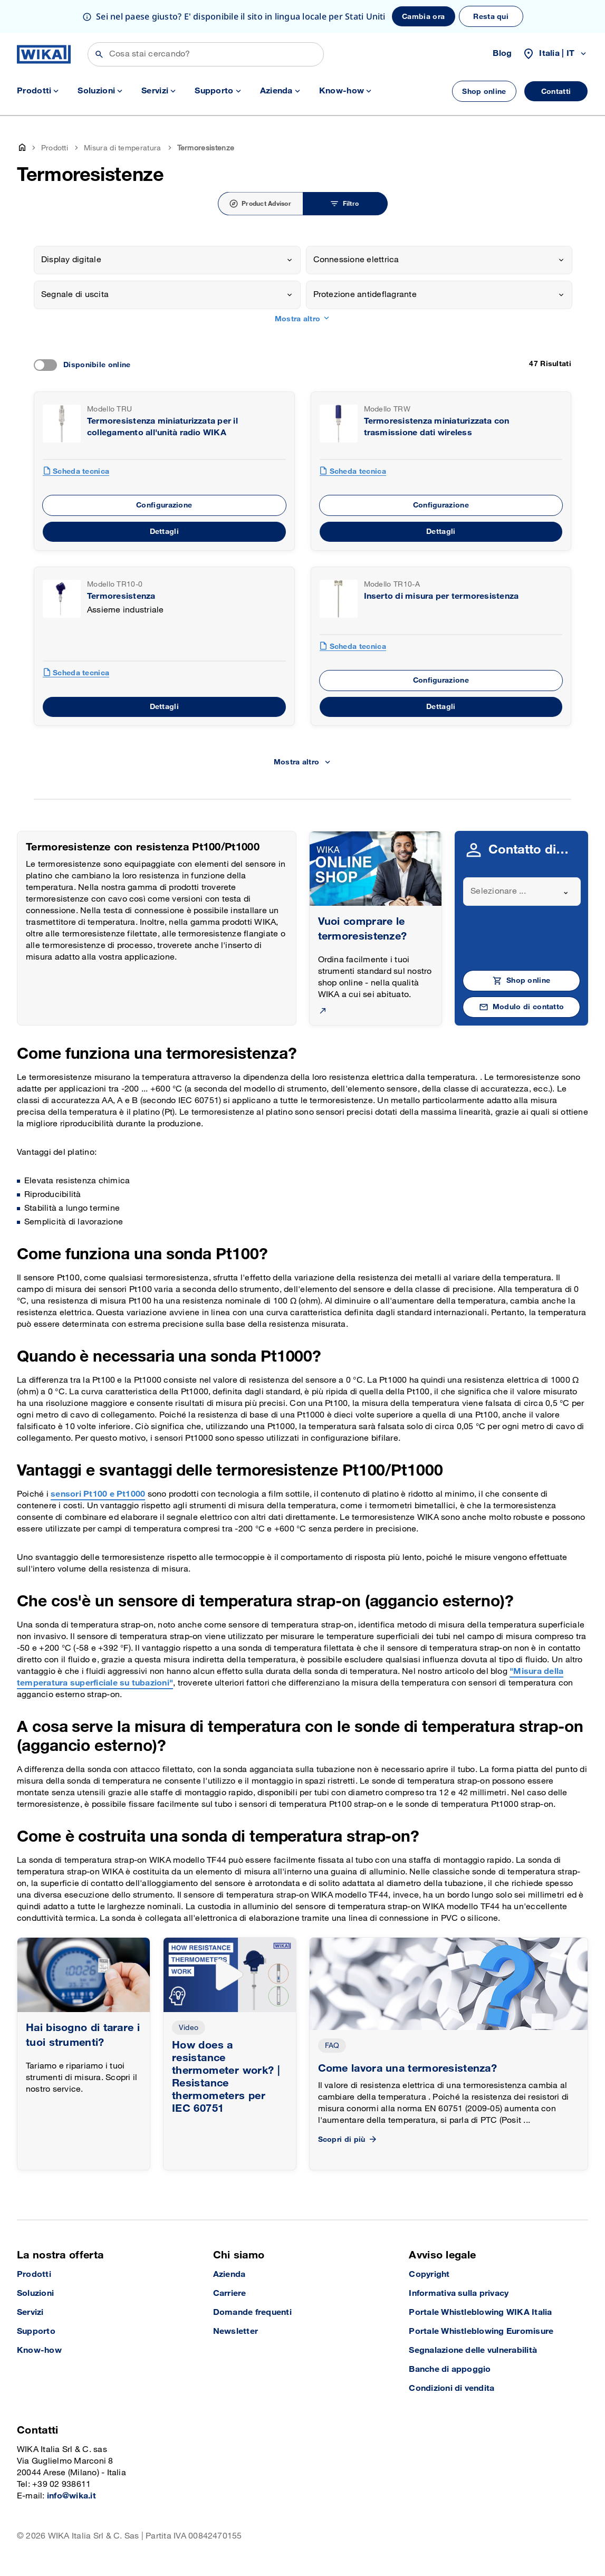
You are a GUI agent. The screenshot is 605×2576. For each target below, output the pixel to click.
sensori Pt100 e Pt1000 (98, 1494)
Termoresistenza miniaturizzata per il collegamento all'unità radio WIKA (162, 427)
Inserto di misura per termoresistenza (441, 596)
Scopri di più (348, 2139)
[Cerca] (205, 54)
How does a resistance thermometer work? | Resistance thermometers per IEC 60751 (226, 2077)
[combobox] (167, 260)
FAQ (332, 2045)
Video (189, 2027)
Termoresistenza (121, 596)
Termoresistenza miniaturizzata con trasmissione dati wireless (437, 427)
